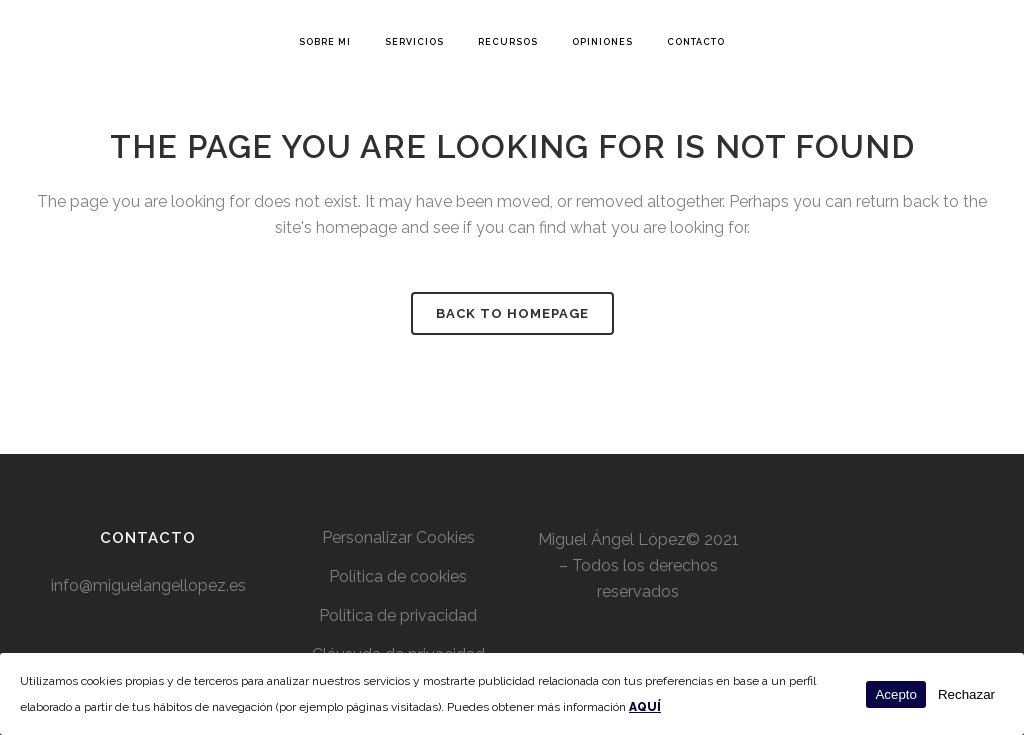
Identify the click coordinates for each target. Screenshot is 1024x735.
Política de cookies (398, 576)
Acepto (896, 694)
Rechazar (966, 694)
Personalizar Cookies (398, 537)
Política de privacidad (398, 615)
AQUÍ (645, 707)
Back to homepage (512, 313)
